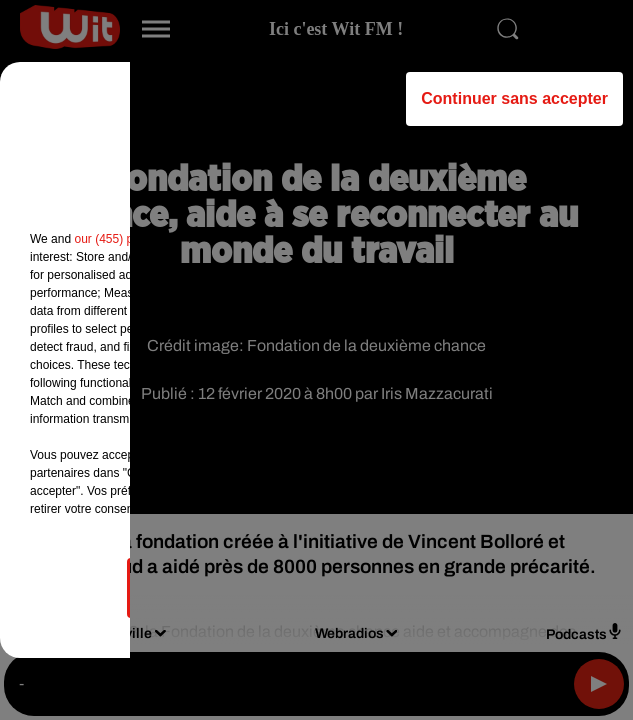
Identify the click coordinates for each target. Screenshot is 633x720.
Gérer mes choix (216, 587)
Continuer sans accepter (514, 98)
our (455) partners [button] (122, 239)
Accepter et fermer (416, 587)
